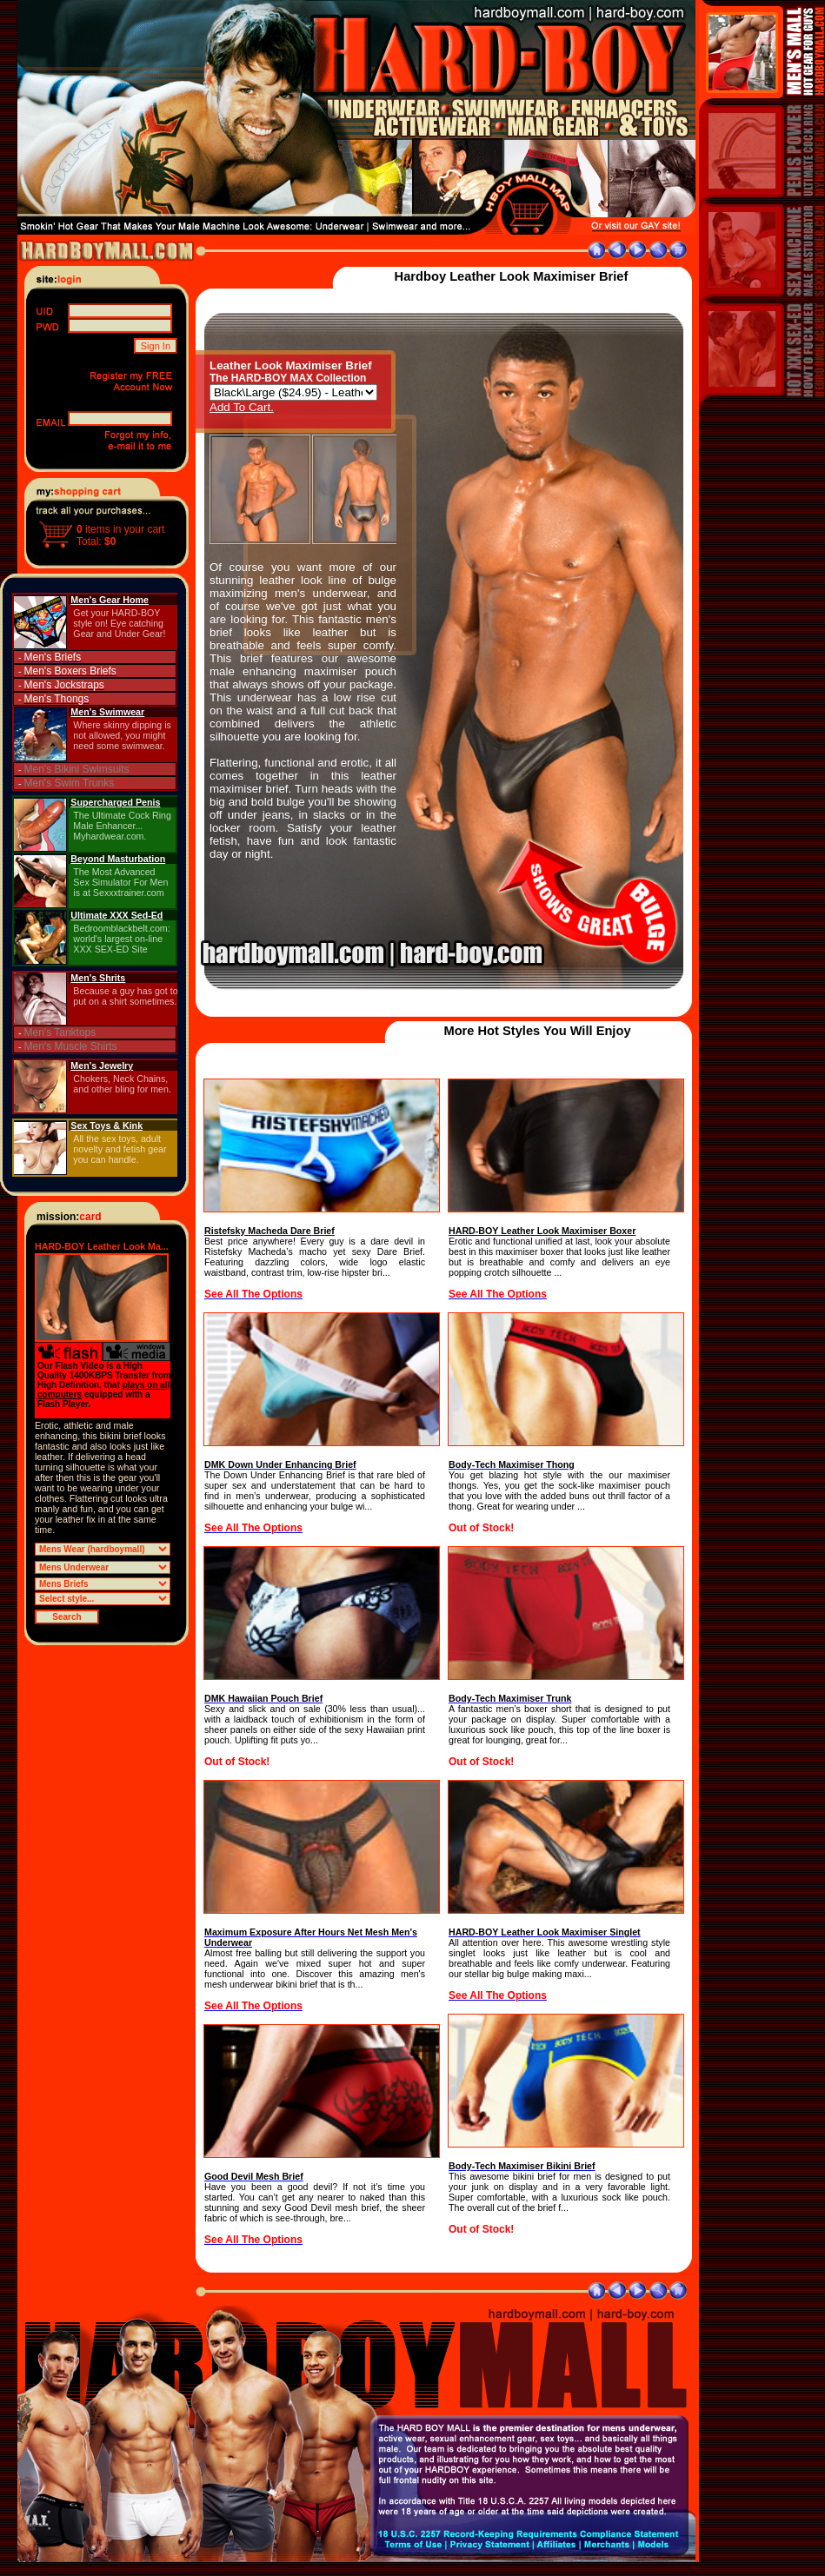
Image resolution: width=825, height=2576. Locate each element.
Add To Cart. (242, 407)
